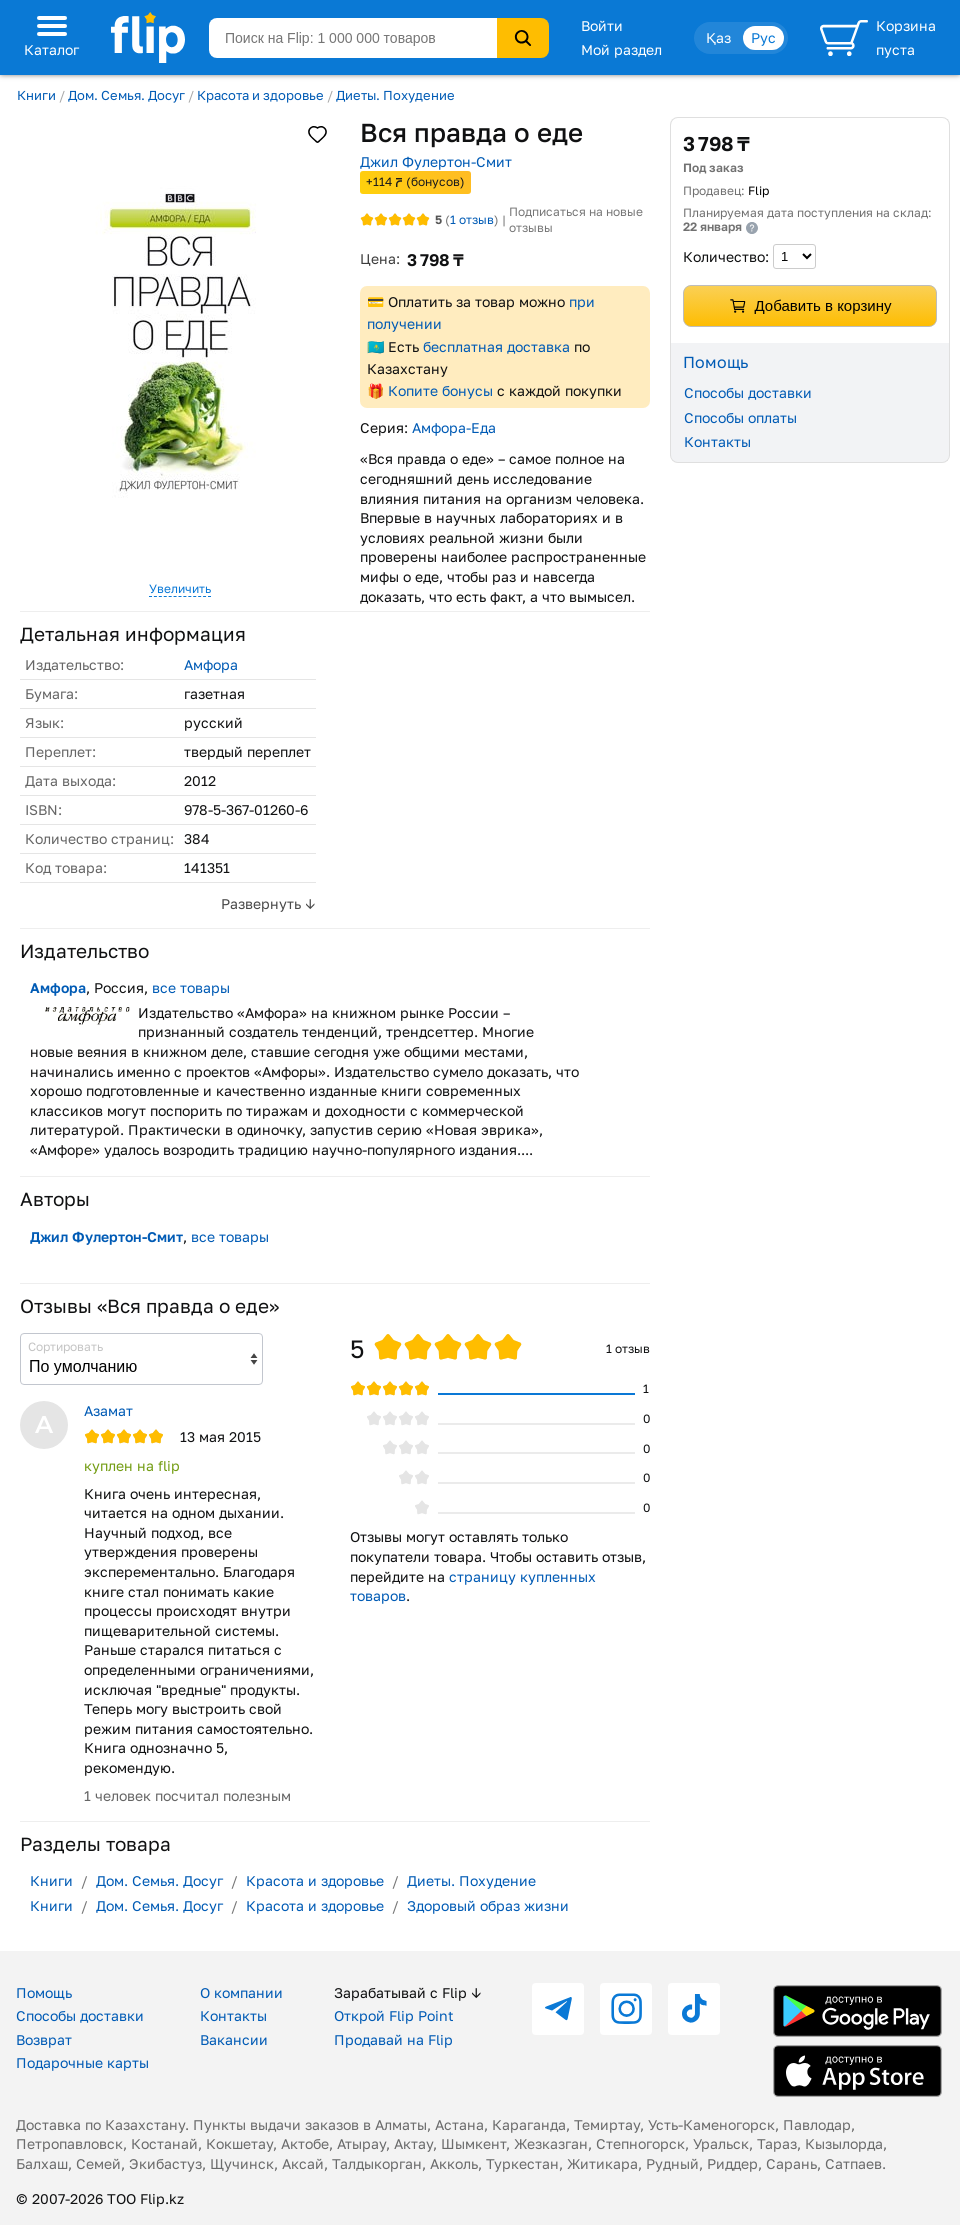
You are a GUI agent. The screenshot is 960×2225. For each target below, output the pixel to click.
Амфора (211, 664)
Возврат (44, 2039)
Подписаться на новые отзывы (576, 219)
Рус (763, 37)
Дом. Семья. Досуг (126, 95)
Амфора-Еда (454, 427)
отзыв (472, 219)
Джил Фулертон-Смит (436, 161)
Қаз (718, 37)
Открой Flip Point (394, 2015)
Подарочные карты (82, 2062)
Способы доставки (748, 392)
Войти (602, 25)
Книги (36, 95)
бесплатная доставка (496, 346)
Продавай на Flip (393, 2039)
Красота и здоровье (260, 95)
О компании (241, 1992)
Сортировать (65, 1346)
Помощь (44, 1992)
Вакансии (234, 2039)
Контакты (717, 441)
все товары (191, 987)
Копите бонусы (440, 390)
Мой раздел (621, 49)
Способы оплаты (740, 417)
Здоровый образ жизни (488, 1905)
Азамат (108, 1410)
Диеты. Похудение (395, 95)
